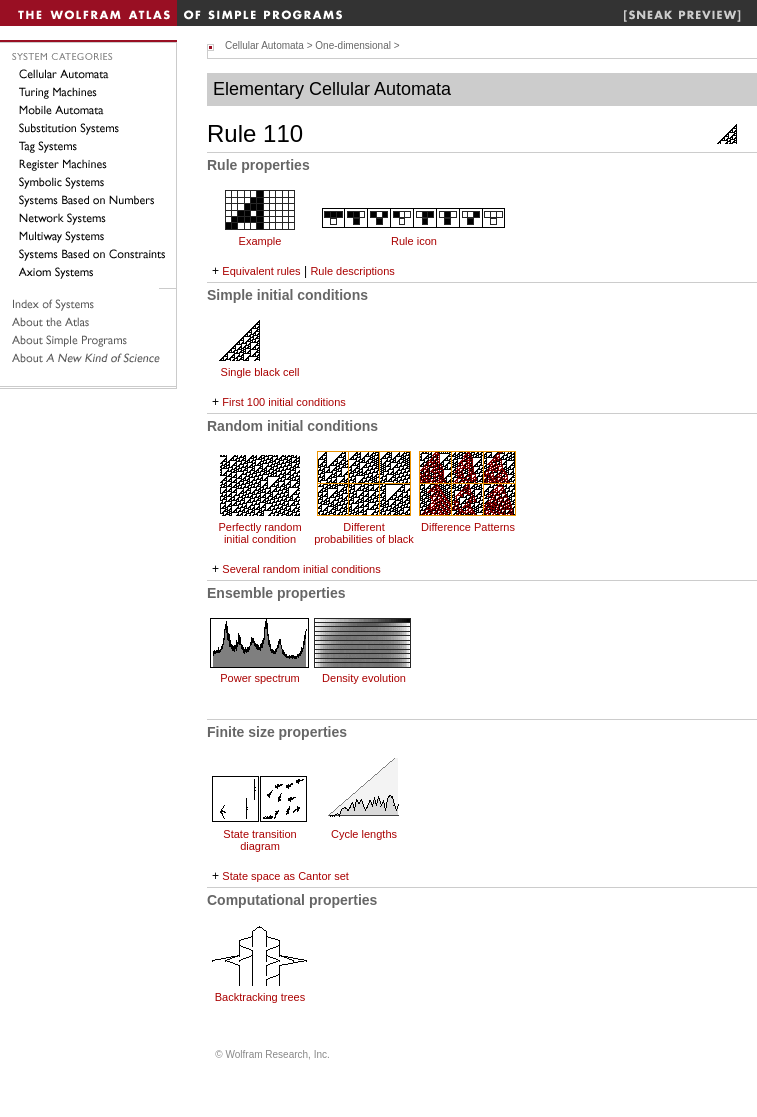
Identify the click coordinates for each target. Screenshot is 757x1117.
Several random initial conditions (301, 569)
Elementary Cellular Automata (332, 89)
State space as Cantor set (285, 876)
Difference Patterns (468, 527)
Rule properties (258, 165)
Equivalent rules (261, 271)
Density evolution (364, 678)
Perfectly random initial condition (259, 533)
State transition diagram (259, 840)
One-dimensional (353, 45)
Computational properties (292, 900)
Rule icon (414, 241)
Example (260, 241)
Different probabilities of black (364, 533)
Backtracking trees (260, 997)
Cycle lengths (364, 834)
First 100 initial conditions (284, 402)
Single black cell (260, 372)
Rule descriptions (352, 271)
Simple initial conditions (287, 295)
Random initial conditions (292, 426)
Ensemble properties (276, 593)
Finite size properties (277, 732)
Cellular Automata (264, 45)
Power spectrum (259, 678)
